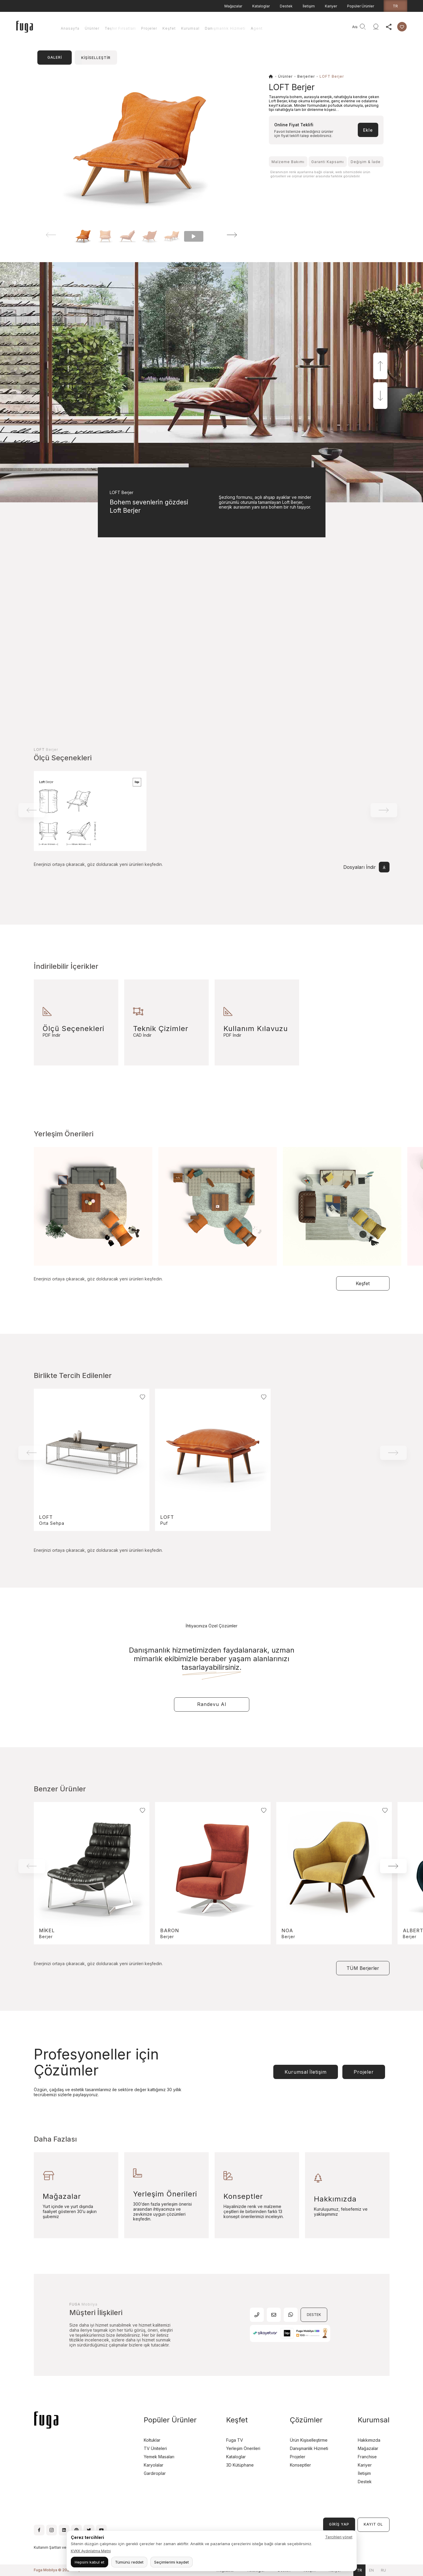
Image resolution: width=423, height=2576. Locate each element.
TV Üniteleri (155, 2448)
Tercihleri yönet (338, 2537)
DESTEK (314, 2314)
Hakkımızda (369, 2440)
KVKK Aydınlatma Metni (91, 2551)
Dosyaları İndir (366, 867)
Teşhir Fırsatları (120, 28)
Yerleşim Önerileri (243, 2448)
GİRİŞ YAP (339, 2524)
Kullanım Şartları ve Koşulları (58, 2547)
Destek (286, 6)
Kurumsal (190, 28)
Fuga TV (234, 2440)
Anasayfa (70, 28)
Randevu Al (211, 1704)
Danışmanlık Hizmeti (225, 28)
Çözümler (306, 2420)
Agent (257, 28)
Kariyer (331, 6)
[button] (223, 235)
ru (383, 2570)
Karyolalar (153, 2464)
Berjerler (306, 76)
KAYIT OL (373, 2524)
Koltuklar (152, 2440)
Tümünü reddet (129, 2562)
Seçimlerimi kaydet (171, 2562)
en (371, 2570)
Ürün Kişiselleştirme (309, 2440)
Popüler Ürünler (360, 6)
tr (395, 6)
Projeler (149, 28)
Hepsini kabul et (89, 2562)
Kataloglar (261, 6)
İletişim (309, 6)
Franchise (367, 2456)
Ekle (368, 130)
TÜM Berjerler (363, 1968)
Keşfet (169, 28)
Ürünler (92, 28)
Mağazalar (233, 6)
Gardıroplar (155, 2473)
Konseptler (300, 2464)
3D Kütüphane (240, 2464)
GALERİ (54, 57)
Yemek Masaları (159, 2456)
